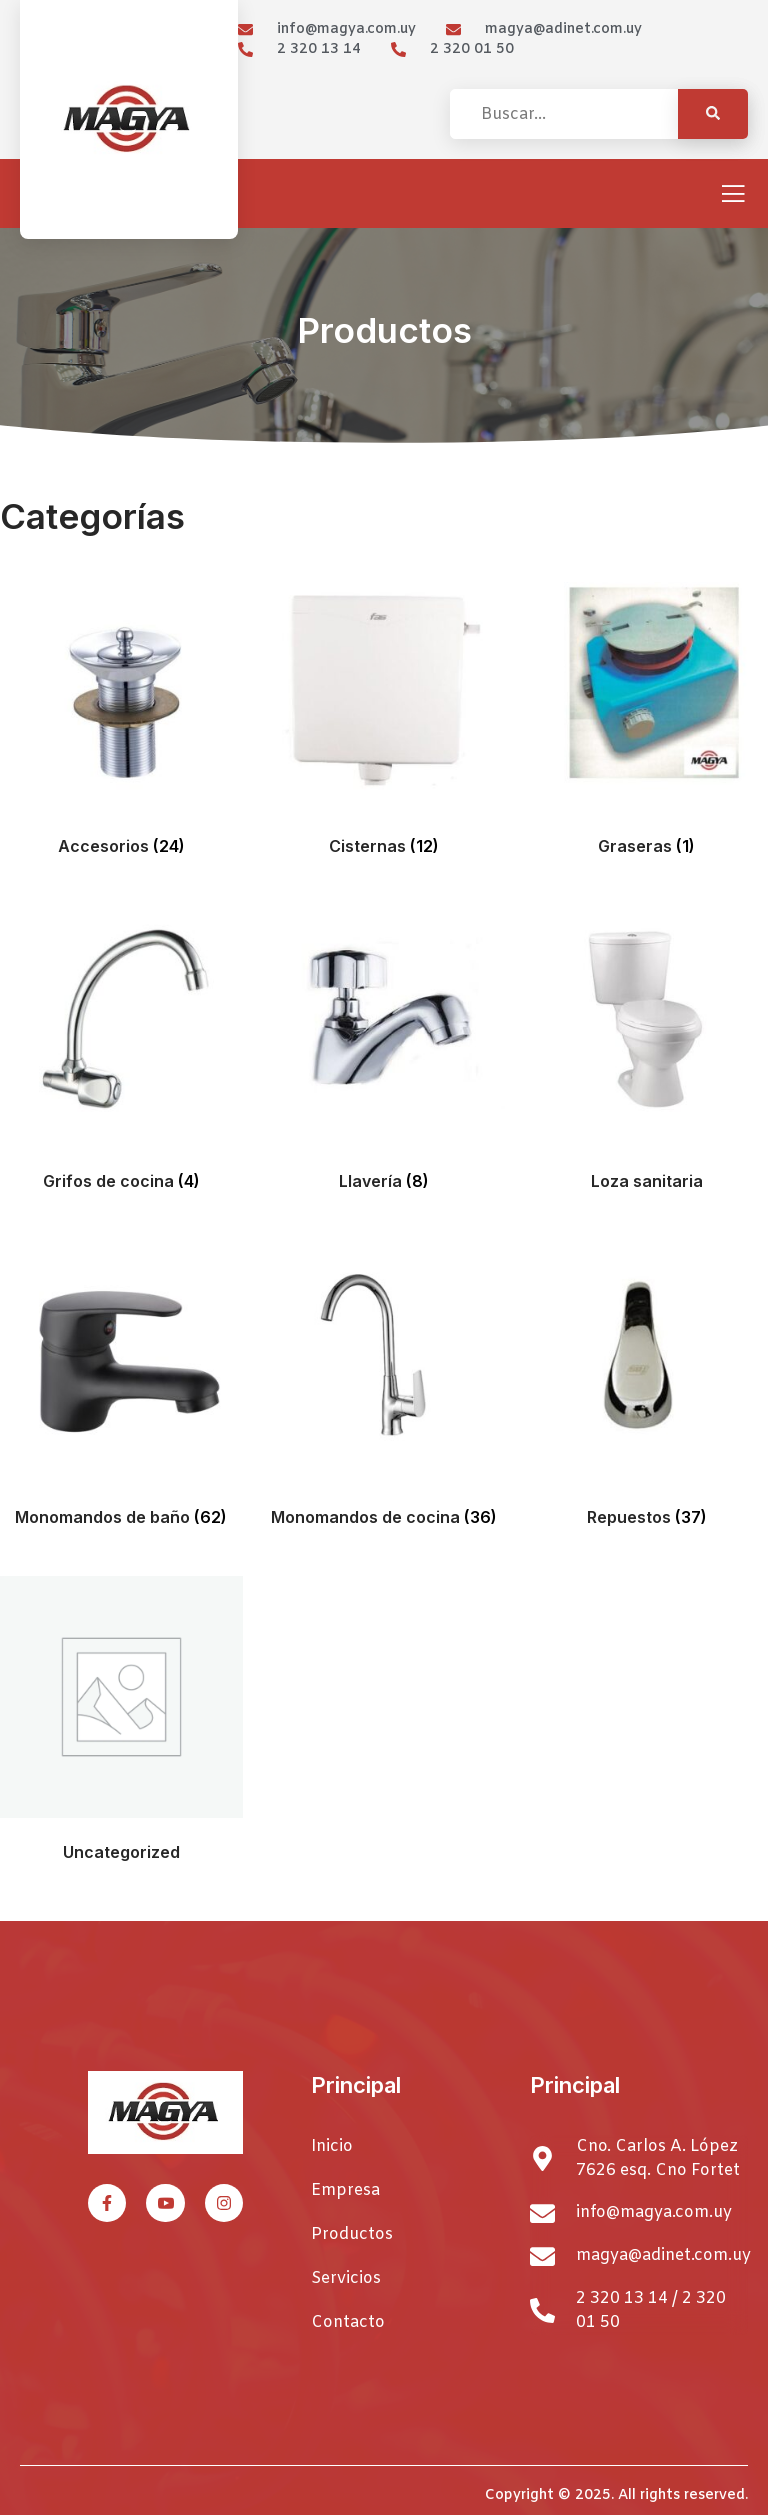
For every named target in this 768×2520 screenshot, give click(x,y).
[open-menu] (733, 195)
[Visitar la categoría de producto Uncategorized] (121, 1723)
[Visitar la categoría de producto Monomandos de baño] (121, 1387)
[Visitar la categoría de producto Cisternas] (384, 716)
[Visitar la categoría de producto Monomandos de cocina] (384, 1387)
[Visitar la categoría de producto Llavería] (384, 1052)
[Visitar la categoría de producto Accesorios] (121, 716)
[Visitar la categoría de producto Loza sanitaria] (646, 1052)
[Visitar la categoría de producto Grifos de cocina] (121, 1052)
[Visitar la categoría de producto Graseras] (646, 716)
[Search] (713, 114)
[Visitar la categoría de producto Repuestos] (646, 1387)
